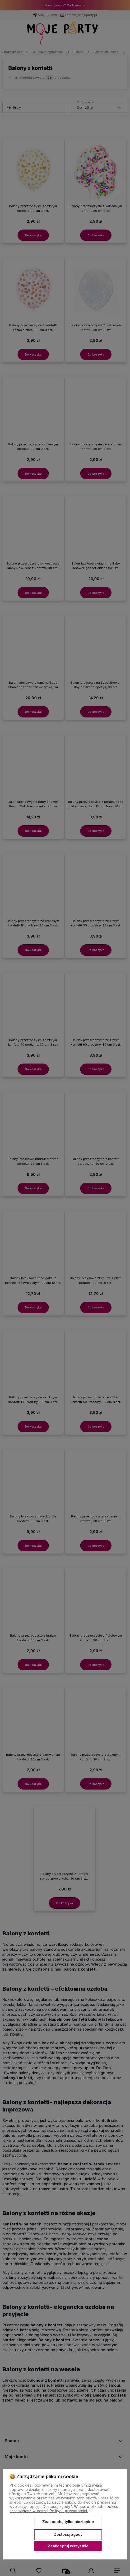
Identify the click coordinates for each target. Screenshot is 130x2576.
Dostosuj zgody (68, 2534)
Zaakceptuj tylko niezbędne (68, 2521)
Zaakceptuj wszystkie (68, 2546)
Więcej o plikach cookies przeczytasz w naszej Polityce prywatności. (63, 2508)
